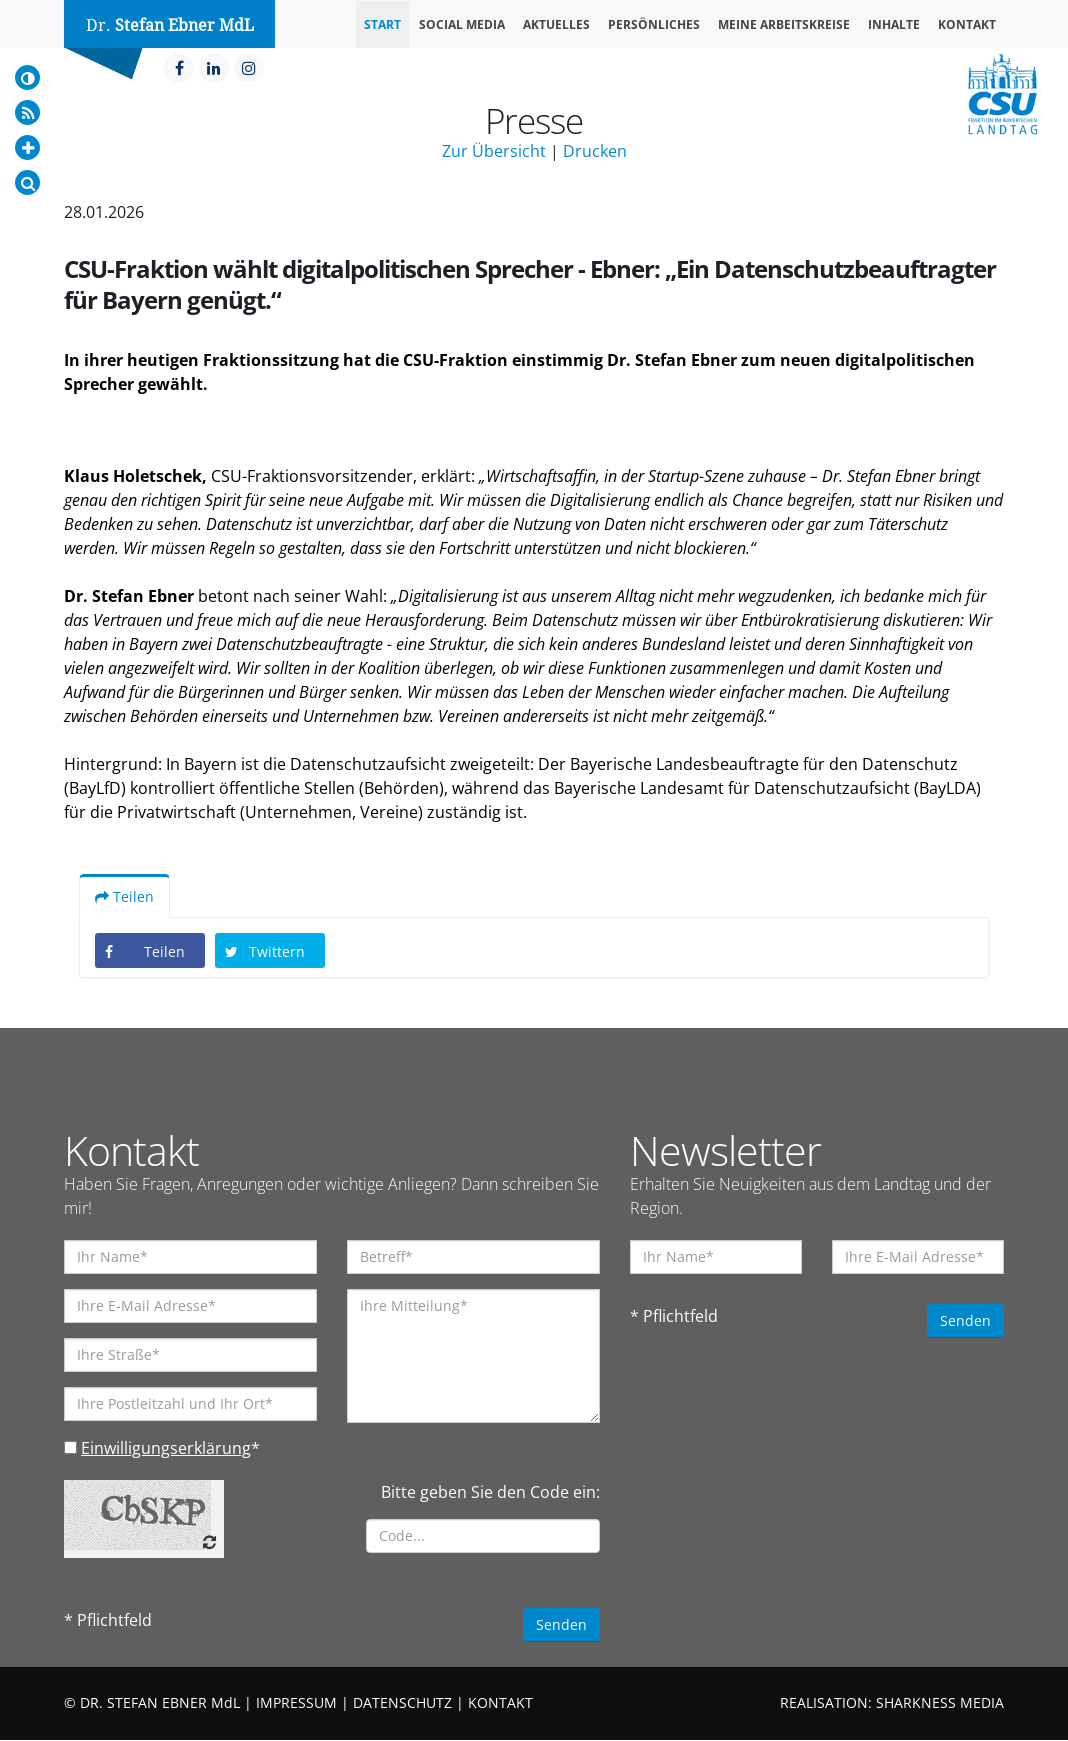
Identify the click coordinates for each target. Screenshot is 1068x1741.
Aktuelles (556, 24)
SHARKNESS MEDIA (940, 1703)
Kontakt (967, 24)
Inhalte (894, 24)
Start (382, 24)
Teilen (124, 897)
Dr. (170, 25)
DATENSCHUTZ (402, 1703)
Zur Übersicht (494, 151)
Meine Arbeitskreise (784, 24)
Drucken (595, 151)
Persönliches (654, 24)
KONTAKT (500, 1703)
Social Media (462, 24)
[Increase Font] (27, 147)
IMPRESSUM (296, 1703)
